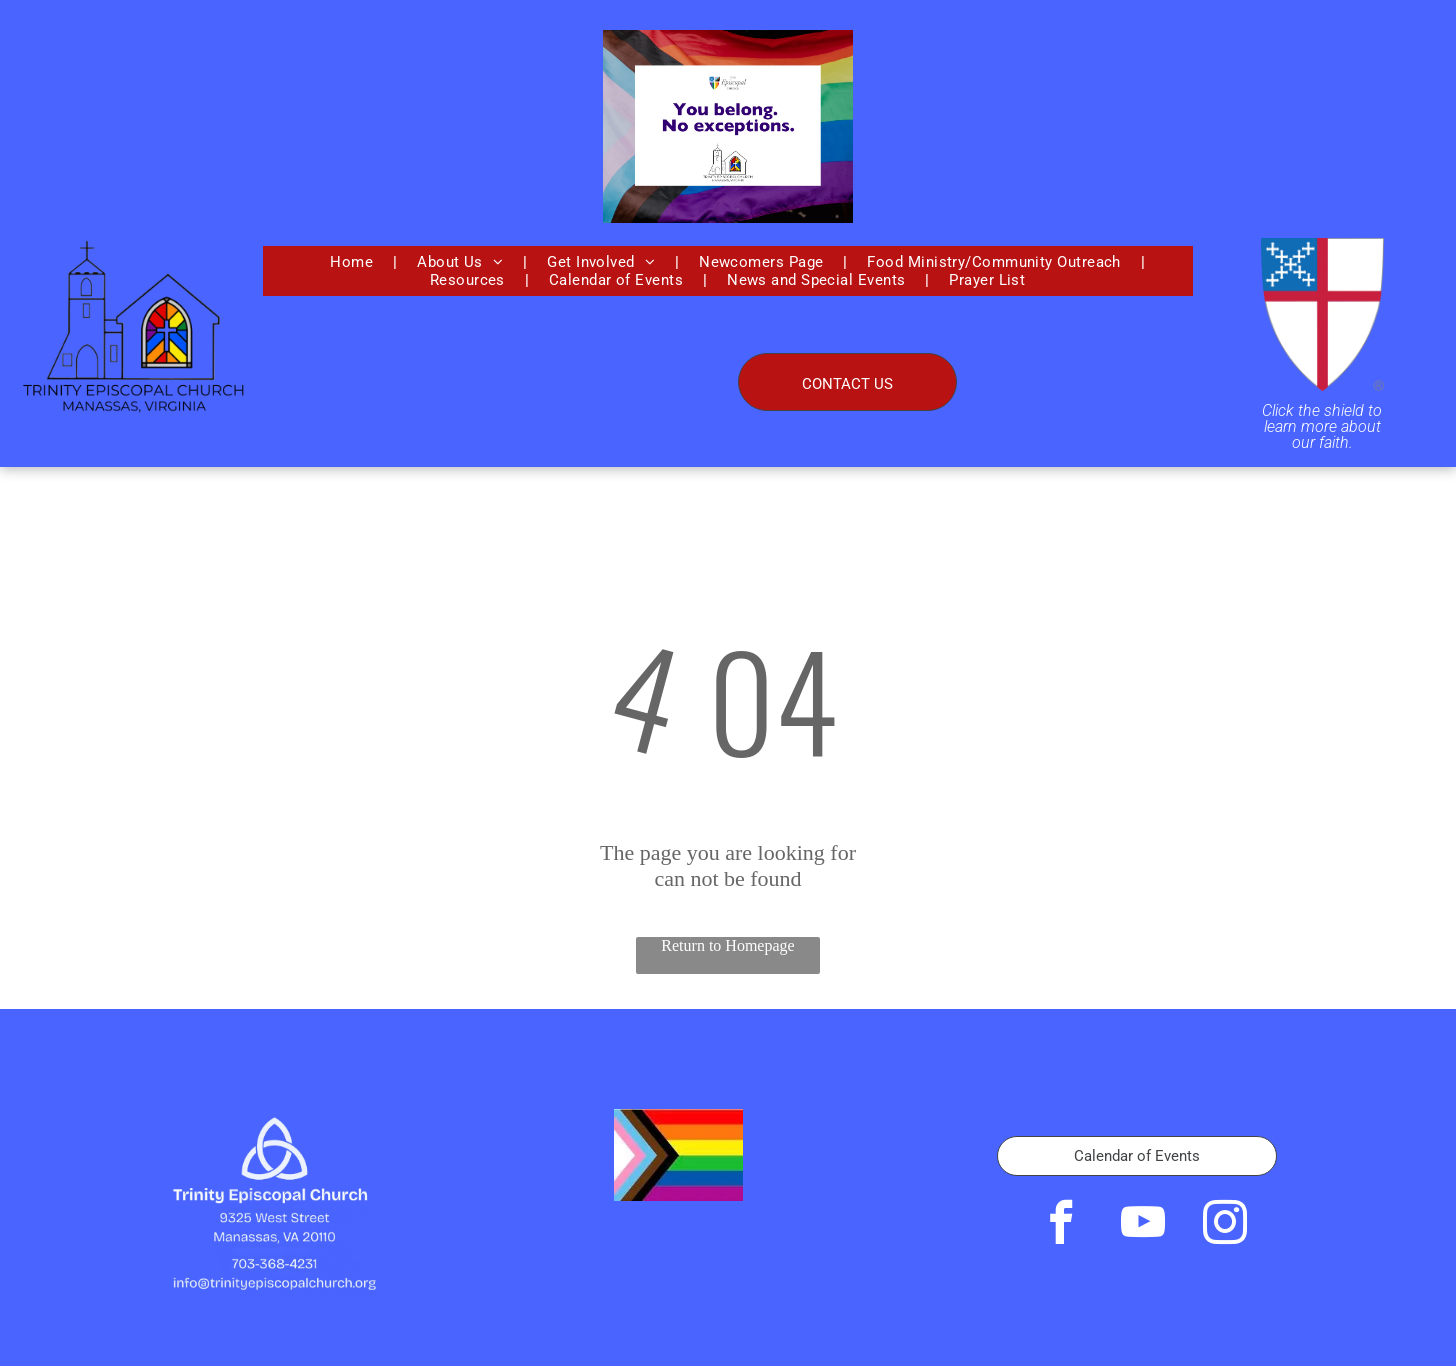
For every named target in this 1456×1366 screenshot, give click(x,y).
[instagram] (1225, 1225)
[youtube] (1143, 1225)
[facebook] (1061, 1225)
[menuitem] (353, 262)
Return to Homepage (727, 945)
